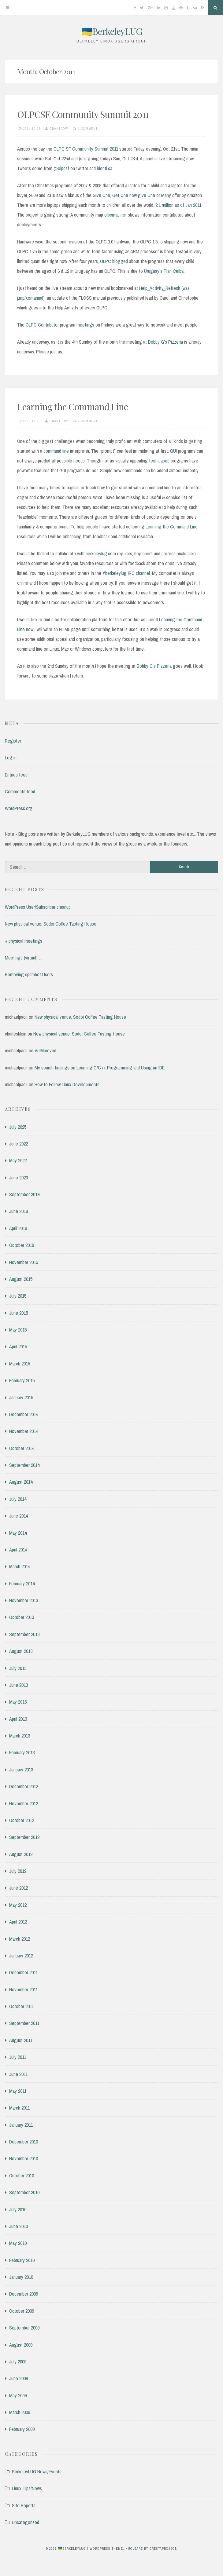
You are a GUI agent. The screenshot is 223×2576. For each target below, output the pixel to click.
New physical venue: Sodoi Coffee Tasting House (50, 923)
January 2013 (21, 1769)
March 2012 (19, 1938)
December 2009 (23, 2293)
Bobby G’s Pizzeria (165, 341)
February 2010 (22, 2260)
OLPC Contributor (42, 324)
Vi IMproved (45, 1050)
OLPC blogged (114, 261)
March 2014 (19, 1566)
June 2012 (18, 1887)
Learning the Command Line (72, 406)
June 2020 (18, 1177)
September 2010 (24, 2192)
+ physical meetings (23, 940)
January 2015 (21, 1397)
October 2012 (21, 1820)
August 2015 (20, 1279)
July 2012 (17, 1871)
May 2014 (18, 1532)
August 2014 (20, 1481)
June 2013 (18, 1685)
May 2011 (17, 2091)
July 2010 (17, 2209)
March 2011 (19, 2107)
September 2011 (24, 2023)
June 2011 (18, 2074)
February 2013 (22, 1752)
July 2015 (17, 1295)
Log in (11, 757)
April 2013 (18, 1719)
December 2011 (23, 1972)
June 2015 (18, 1313)
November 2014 (23, 1431)
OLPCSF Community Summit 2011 (82, 114)
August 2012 (20, 1854)
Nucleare (134, 2548)
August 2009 (20, 2344)
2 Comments (89, 421)
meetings (85, 324)
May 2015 (18, 1329)
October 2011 (21, 2006)
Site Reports (23, 2505)
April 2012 (18, 1921)
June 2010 (18, 2226)
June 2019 (18, 1211)
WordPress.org (18, 808)
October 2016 (21, 1245)
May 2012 (18, 1905)
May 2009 (18, 2395)
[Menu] (7, 7)
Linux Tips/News (27, 2488)
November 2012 (23, 1803)
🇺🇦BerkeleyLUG (111, 31)
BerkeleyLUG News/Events (36, 2471)
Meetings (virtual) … (24, 957)
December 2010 (23, 2141)
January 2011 (21, 2124)
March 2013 (19, 1735)
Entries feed (16, 774)
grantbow (59, 128)
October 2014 (21, 1448)
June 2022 (18, 1143)
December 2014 (23, 1414)
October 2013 (21, 1617)
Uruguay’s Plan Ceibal (164, 271)
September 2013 (24, 1634)
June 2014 (18, 1515)
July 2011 (17, 2057)
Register (13, 740)
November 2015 (23, 1262)
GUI (173, 451)
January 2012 (21, 1955)
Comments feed (20, 791)
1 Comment (88, 128)
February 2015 (22, 1380)
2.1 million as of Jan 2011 (178, 205)
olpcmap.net (115, 214)
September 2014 (24, 1465)
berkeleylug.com (101, 553)
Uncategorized (25, 2522)
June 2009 (18, 2378)
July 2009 (17, 2361)
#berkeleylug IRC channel (126, 573)
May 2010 (18, 2243)
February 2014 (22, 1583)
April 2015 (18, 1346)
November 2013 (23, 1600)
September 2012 (24, 1837)
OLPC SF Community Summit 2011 (86, 148)
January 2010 (21, 2277)
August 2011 (20, 2040)
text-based (159, 460)
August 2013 (20, 1651)
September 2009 (24, 2327)
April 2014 (18, 1549)
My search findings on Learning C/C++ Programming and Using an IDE (100, 1067)
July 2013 (17, 1668)
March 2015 (19, 1363)
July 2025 (17, 1127)
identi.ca (104, 168)
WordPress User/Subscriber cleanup (38, 907)
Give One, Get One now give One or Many (132, 195)
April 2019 (18, 1228)
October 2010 (21, 2175)
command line (56, 451)
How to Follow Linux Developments (67, 1084)
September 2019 (24, 1194)
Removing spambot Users (29, 974)
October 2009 (21, 2310)
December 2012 (23, 1786)
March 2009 (19, 2412)
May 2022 (18, 1160)
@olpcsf (61, 168)
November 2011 (23, 1989)
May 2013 (18, 1701)
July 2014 (17, 1499)
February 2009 (22, 2429)
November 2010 (23, 2158)
